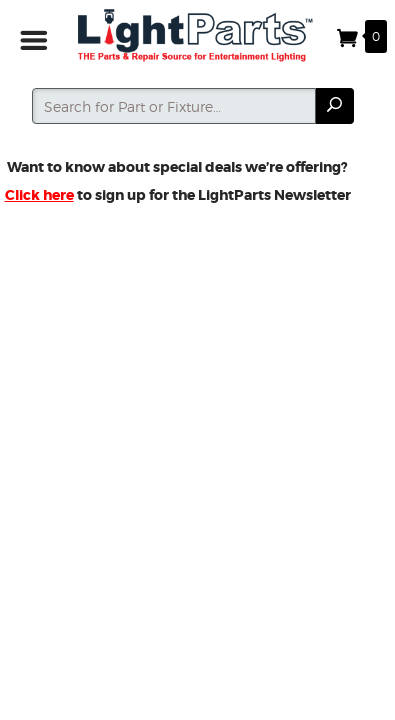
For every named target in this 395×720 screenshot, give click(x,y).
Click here (39, 195)
